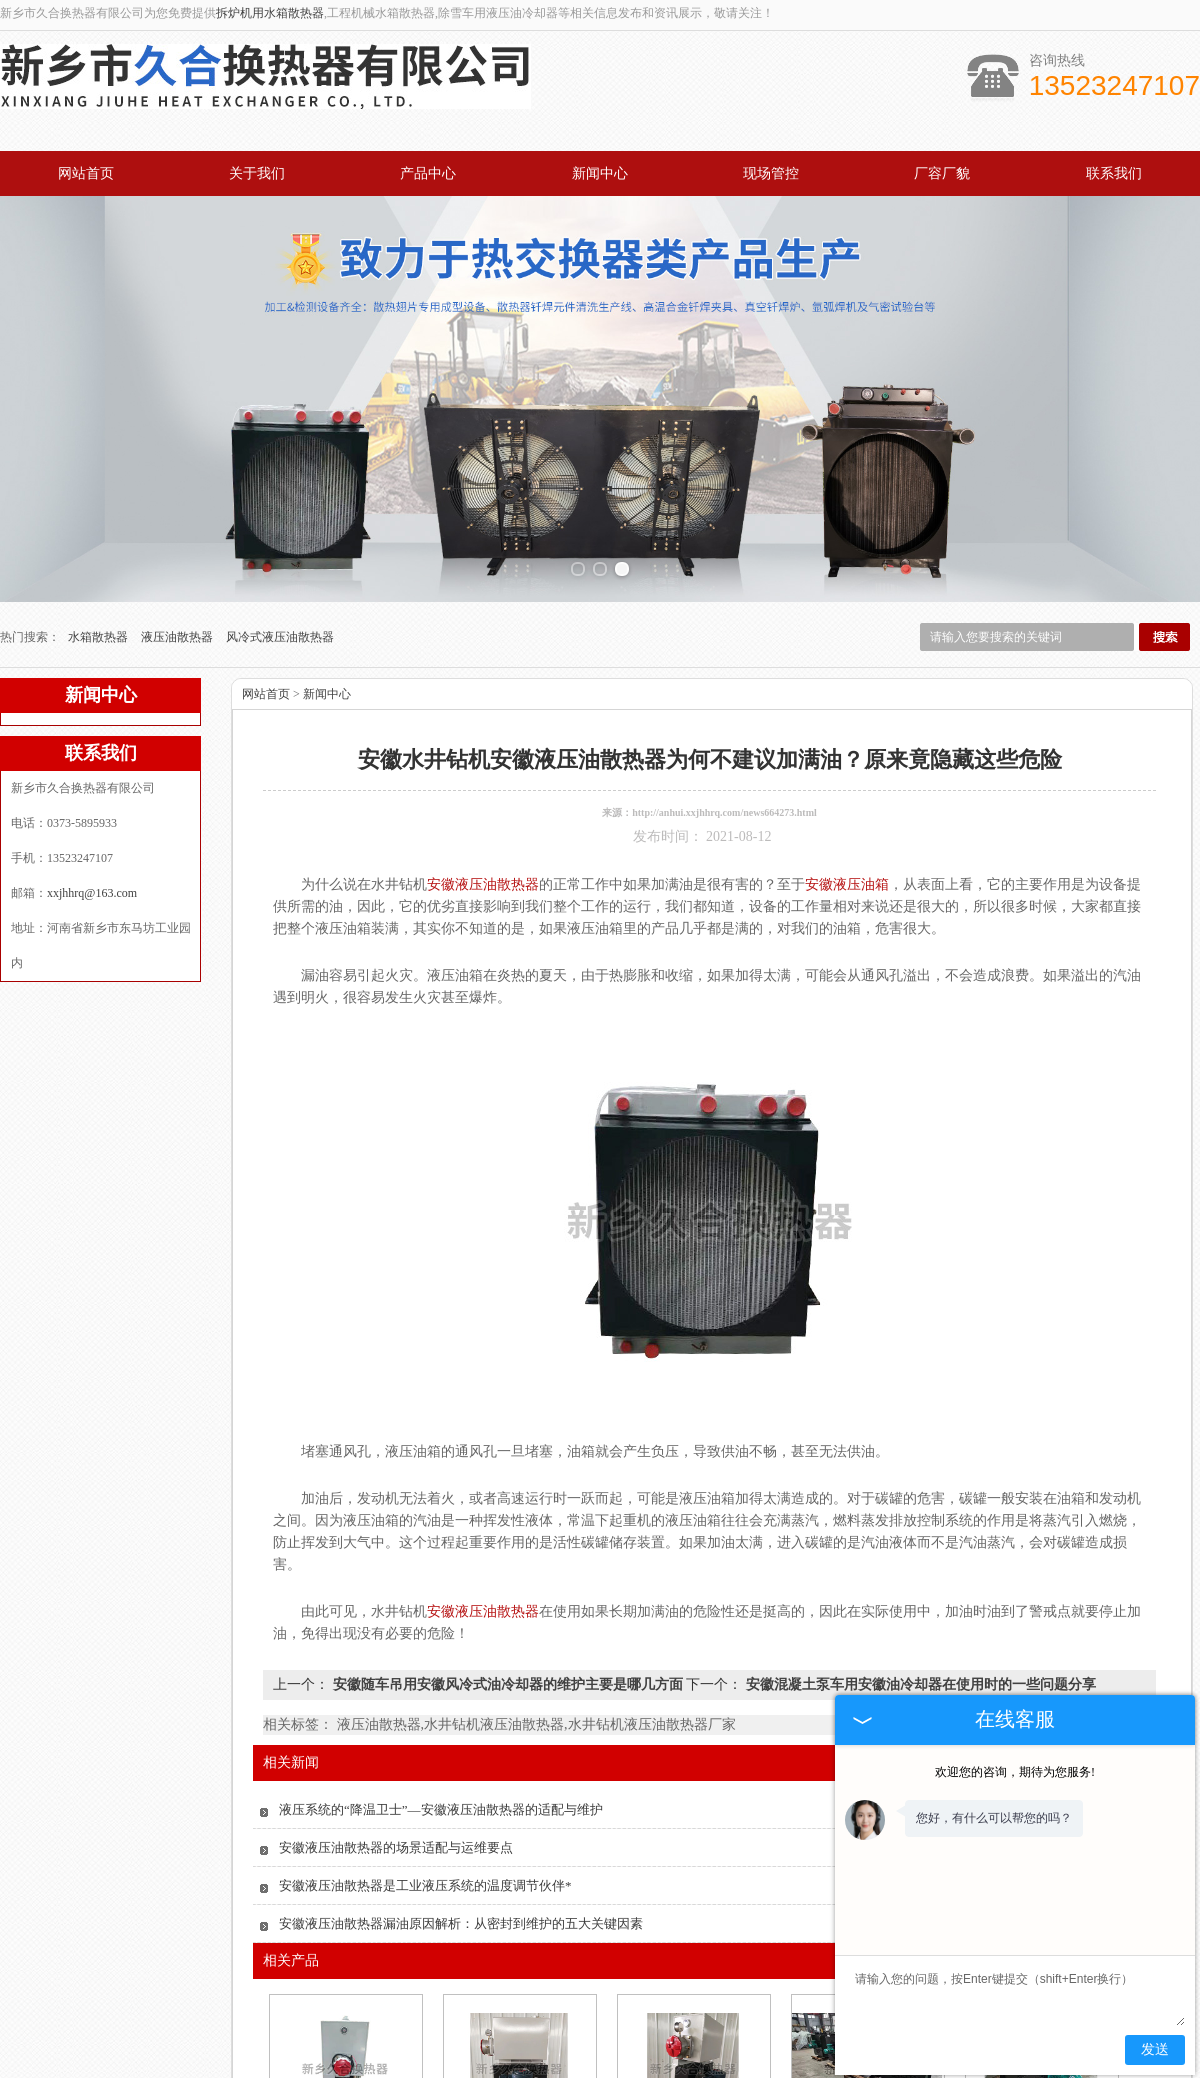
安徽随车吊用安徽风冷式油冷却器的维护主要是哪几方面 (507, 1638)
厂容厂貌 (942, 173)
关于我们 (257, 173)
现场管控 (771, 173)
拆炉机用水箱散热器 (270, 13)
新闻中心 (600, 173)
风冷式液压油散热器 (280, 591)
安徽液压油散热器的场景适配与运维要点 (396, 1801)
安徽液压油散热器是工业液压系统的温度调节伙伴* (425, 1839)
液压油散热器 (178, 591)
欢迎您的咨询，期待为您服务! (1015, 1772)
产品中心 (428, 173)
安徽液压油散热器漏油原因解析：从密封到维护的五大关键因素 (461, 1877)
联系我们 (1114, 173)
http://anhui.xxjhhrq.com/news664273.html (724, 766)
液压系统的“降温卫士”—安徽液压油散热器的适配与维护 (441, 1763)
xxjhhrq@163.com (92, 847)
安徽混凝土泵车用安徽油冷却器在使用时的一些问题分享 (919, 1638)
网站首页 (86, 173)
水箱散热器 (99, 591)
